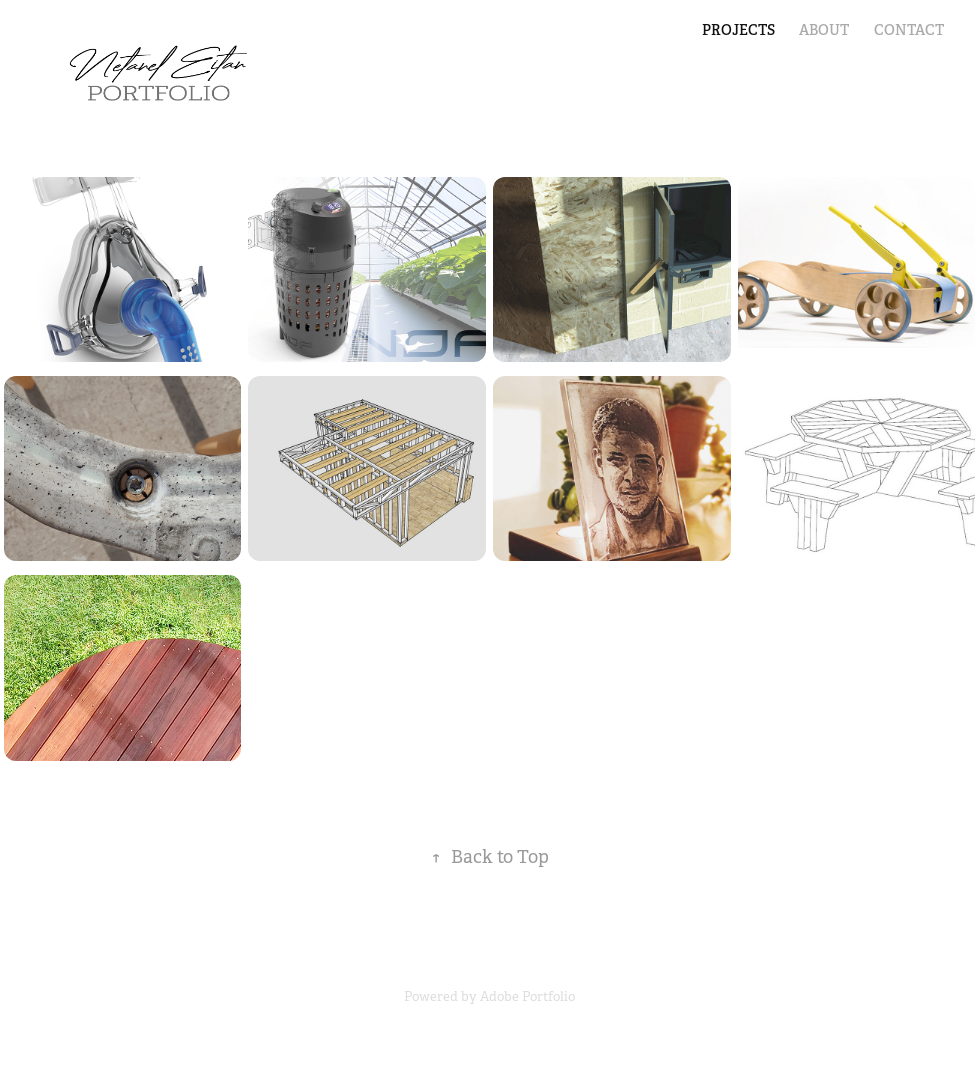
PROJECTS (738, 30)
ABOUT (824, 30)
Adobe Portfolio (527, 996)
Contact (909, 30)
